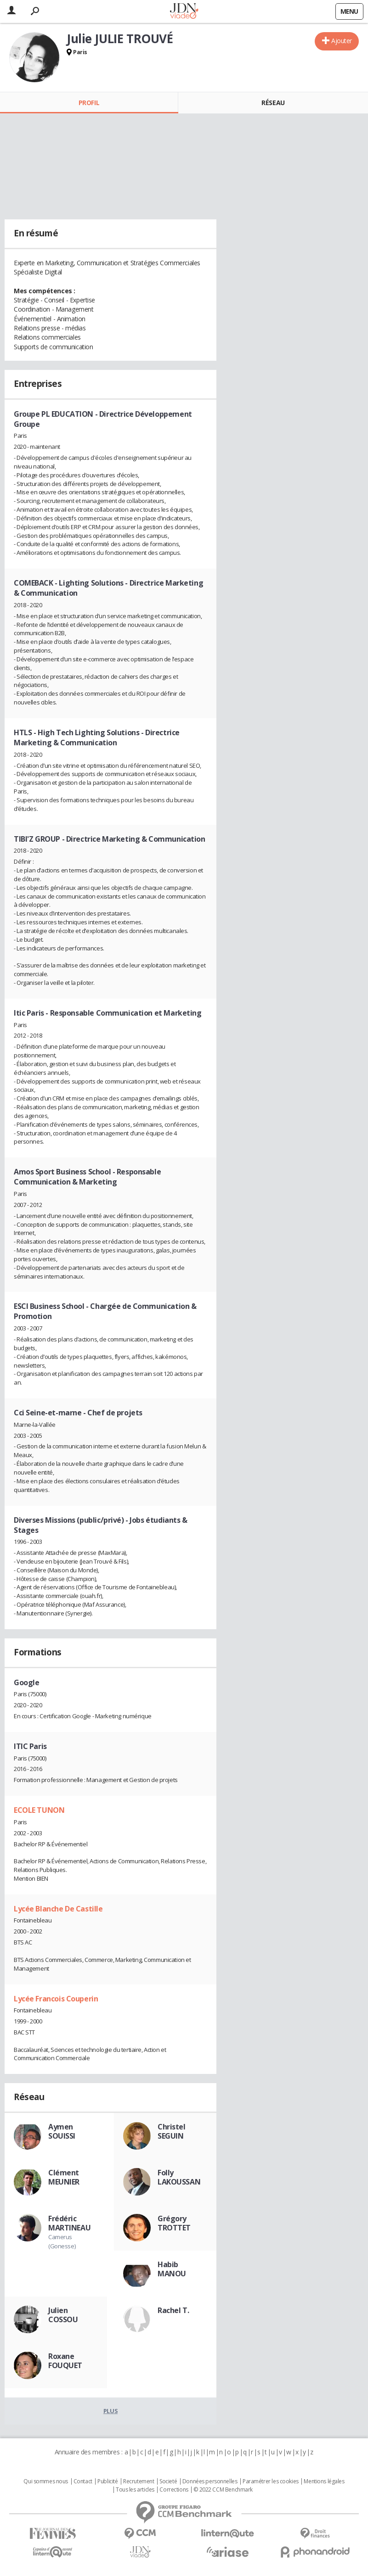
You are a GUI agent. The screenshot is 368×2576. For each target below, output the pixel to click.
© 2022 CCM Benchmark (223, 2490)
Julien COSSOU (63, 2315)
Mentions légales (324, 2481)
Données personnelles (210, 2481)
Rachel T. (173, 2310)
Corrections (173, 2490)
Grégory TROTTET (174, 2223)
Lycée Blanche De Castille (58, 1909)
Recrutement (138, 2481)
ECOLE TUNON (39, 1810)
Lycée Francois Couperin (56, 1999)
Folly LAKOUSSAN (179, 2177)
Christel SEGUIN (172, 2131)
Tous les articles (135, 2490)
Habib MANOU (172, 2269)
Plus (110, 2411)
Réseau (272, 102)
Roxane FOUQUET (65, 2360)
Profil (89, 102)
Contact (83, 2481)
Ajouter (341, 40)
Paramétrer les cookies (271, 2481)
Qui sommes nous (45, 2481)
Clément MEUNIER (63, 2177)
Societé (168, 2481)
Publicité (107, 2481)
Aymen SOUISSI (61, 2131)
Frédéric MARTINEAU (69, 2223)
